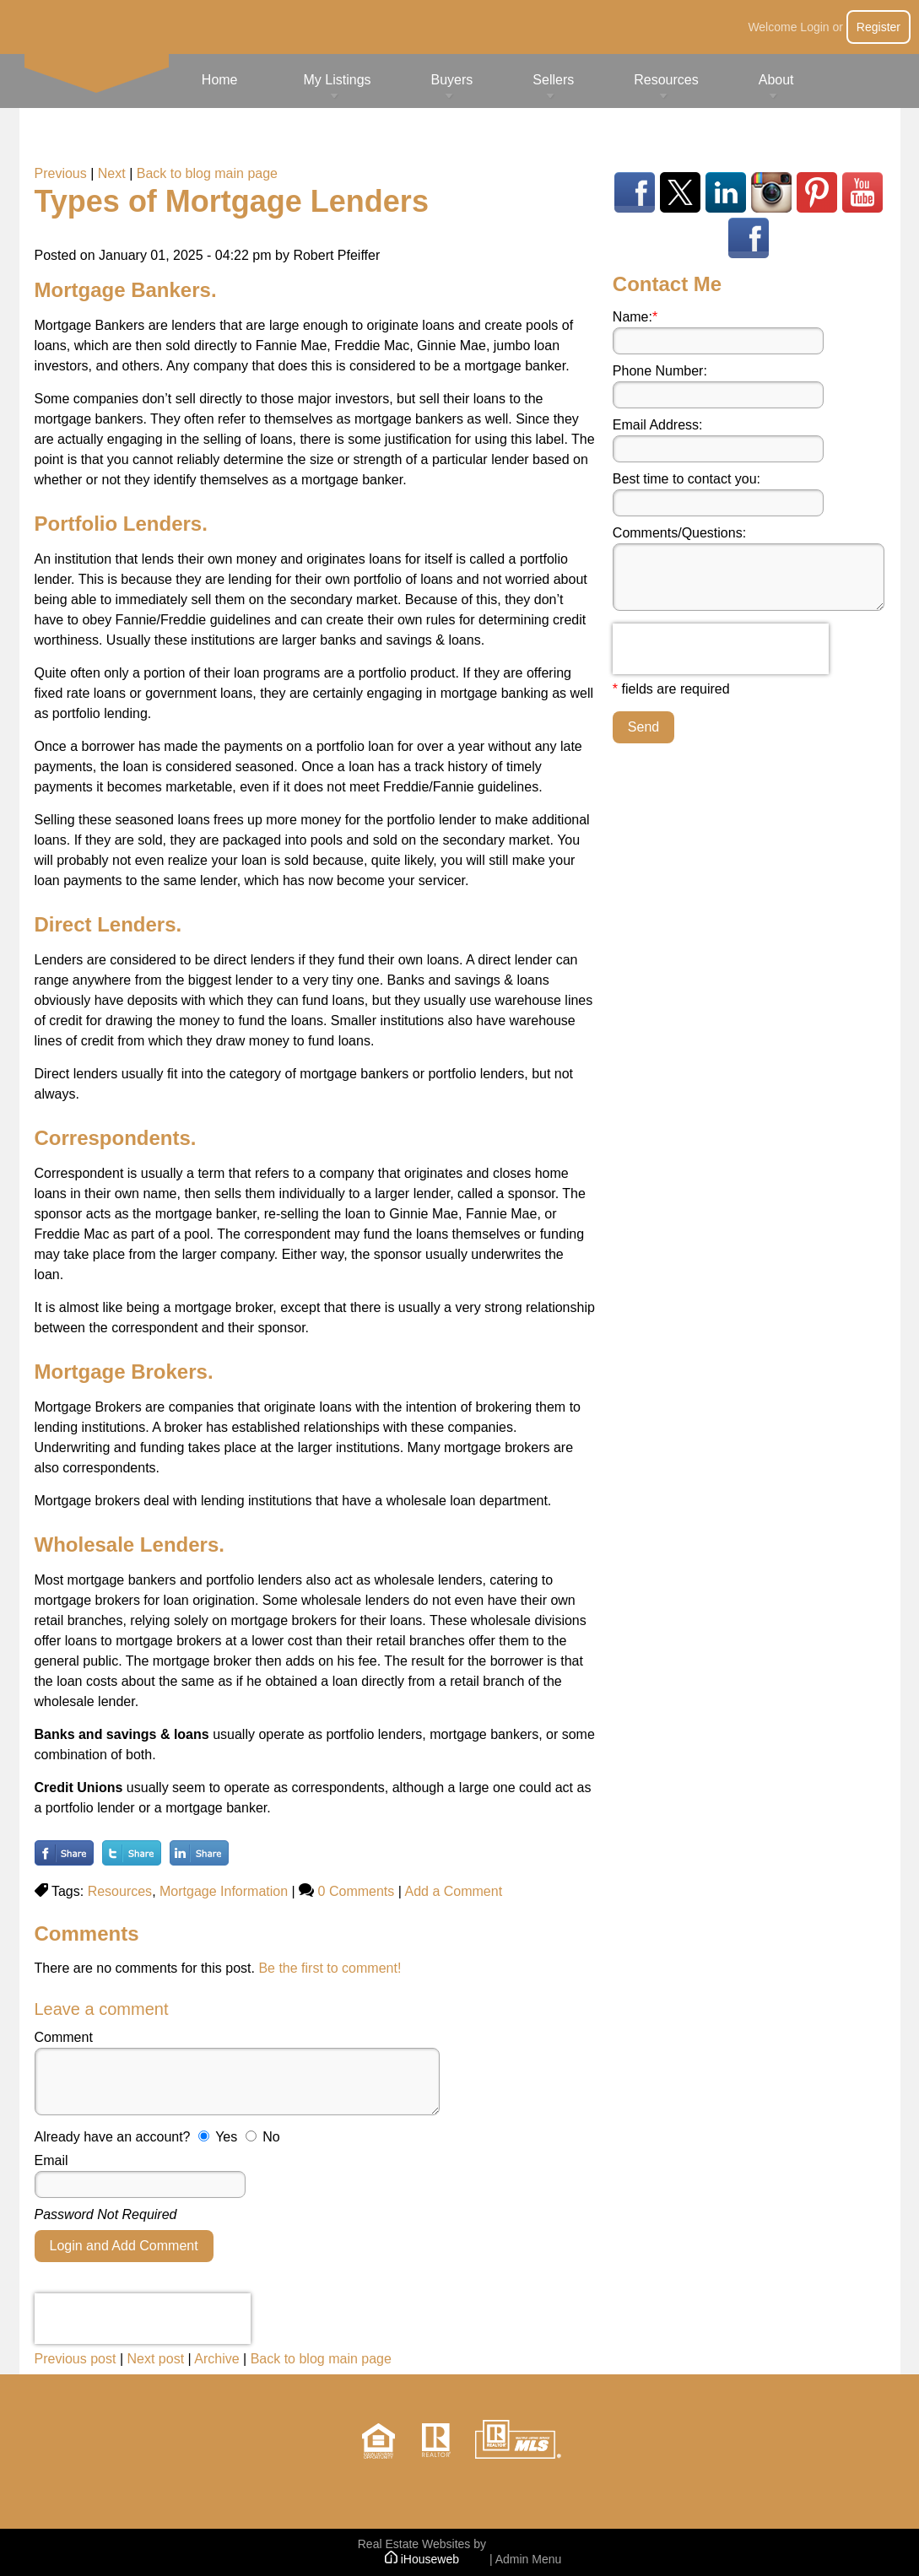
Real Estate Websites (414, 2544)
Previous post (75, 2359)
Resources (120, 1891)
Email (51, 2160)
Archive (216, 2359)
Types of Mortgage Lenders (232, 201)
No (270, 2137)
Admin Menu (528, 2559)
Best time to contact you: (686, 479)
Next (112, 173)
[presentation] (143, 2318)
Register (878, 27)
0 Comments (356, 1891)
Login (814, 27)
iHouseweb (422, 2559)
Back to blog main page (207, 173)
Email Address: (658, 425)
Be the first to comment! (329, 1968)
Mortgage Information (223, 1891)
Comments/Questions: (679, 533)
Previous (61, 173)
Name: (635, 317)
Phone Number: (660, 371)
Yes (226, 2137)
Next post (155, 2359)
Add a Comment (453, 1891)
